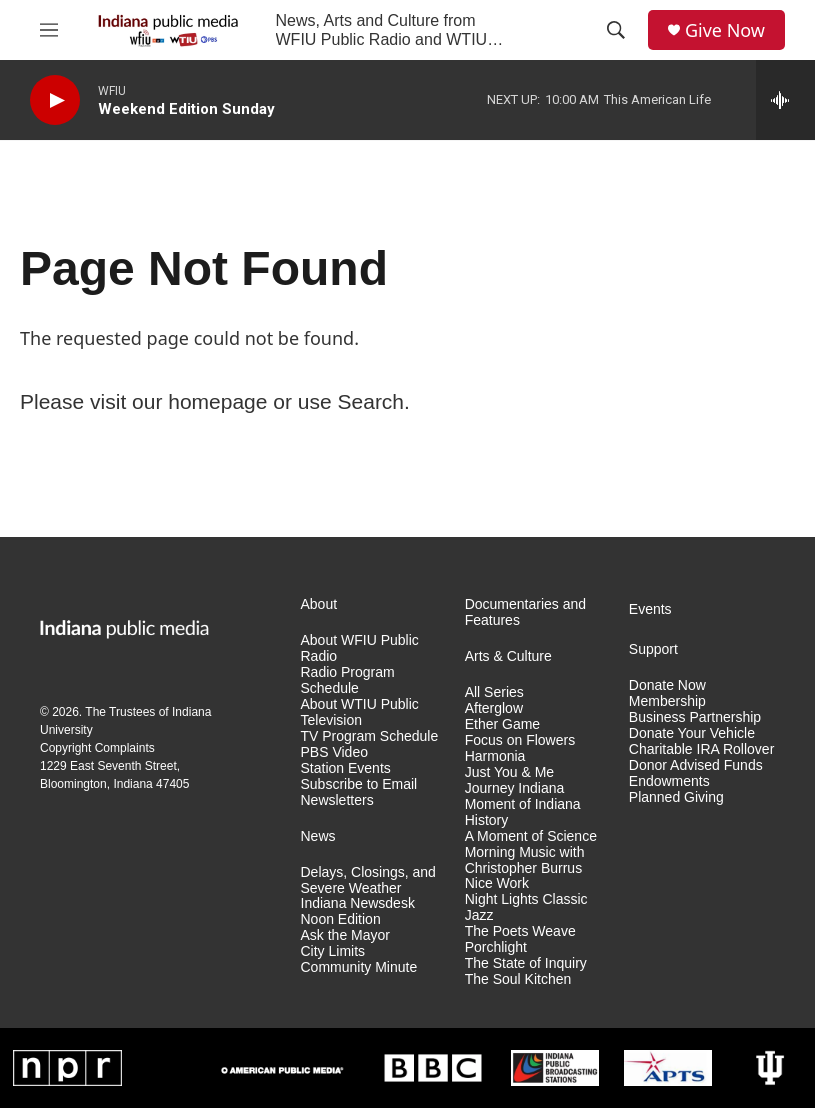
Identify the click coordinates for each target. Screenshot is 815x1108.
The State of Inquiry (526, 963)
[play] (55, 100)
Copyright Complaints (97, 748)
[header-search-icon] (616, 30)
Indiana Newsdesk (358, 903)
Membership (667, 701)
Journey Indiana (515, 788)
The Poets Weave (520, 931)
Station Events (346, 768)
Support (653, 649)
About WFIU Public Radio (360, 648)
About (319, 604)
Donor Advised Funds (696, 765)
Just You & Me (510, 772)
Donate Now (667, 685)
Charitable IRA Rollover (702, 749)
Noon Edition (341, 919)
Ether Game (502, 724)
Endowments (669, 781)
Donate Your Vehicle (692, 733)
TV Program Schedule (370, 736)
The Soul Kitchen (518, 979)
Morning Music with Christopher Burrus (525, 860)
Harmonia (495, 756)
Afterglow (494, 708)
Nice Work (497, 883)
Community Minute (359, 967)
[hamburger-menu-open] (49, 30)
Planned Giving (676, 797)
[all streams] (785, 100)
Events (650, 609)
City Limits (333, 951)
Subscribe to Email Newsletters (359, 792)
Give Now (725, 30)
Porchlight (496, 947)
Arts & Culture (508, 656)
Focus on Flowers (520, 740)
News (318, 836)
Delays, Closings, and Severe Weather (368, 880)
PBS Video (334, 752)
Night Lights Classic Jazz (526, 907)
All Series (494, 692)
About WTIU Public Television (360, 712)
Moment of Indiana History (523, 812)
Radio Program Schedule (348, 680)
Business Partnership (695, 717)
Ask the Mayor (345, 935)
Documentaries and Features (525, 612)
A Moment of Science (531, 836)
